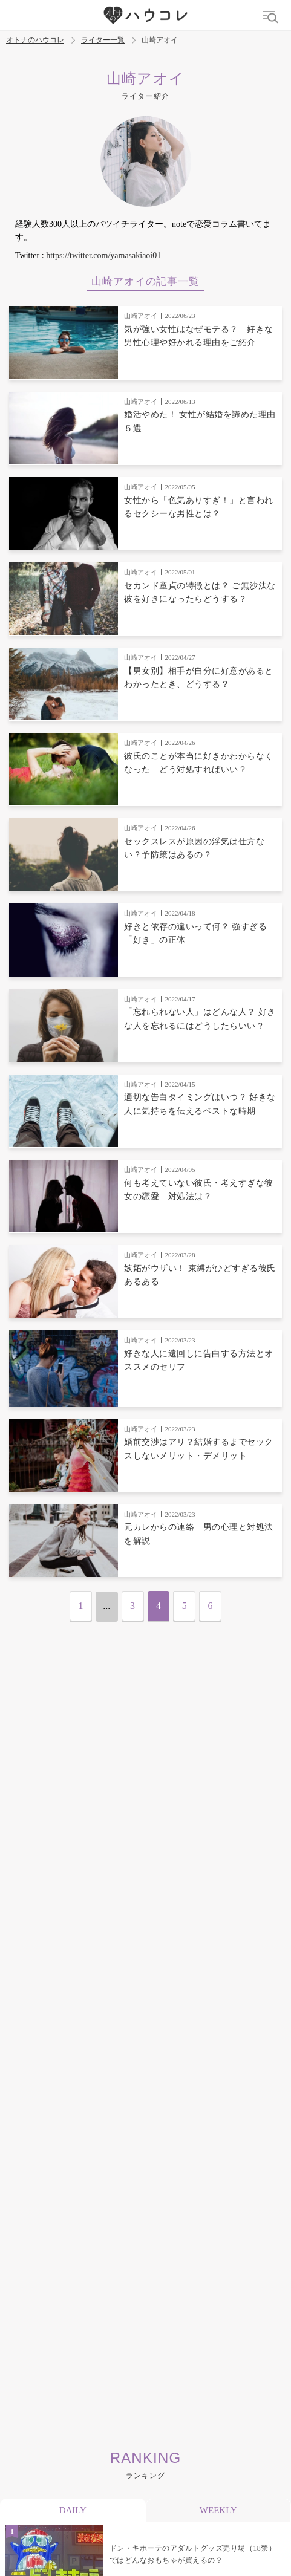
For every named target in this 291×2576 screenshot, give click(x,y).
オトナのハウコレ (35, 40)
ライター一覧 (103, 40)
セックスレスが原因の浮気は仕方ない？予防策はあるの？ (194, 848)
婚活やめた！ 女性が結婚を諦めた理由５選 (200, 421)
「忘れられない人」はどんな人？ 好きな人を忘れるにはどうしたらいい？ (200, 1018)
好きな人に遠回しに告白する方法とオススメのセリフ (198, 1360)
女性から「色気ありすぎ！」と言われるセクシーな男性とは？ (198, 507)
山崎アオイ (140, 315)
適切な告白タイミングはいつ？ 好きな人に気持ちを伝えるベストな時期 (200, 1104)
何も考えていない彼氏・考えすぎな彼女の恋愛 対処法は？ (198, 1190)
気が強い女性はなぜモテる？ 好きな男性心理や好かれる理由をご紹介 (198, 336)
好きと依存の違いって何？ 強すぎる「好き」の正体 (195, 933)
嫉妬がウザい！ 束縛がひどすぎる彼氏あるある (200, 1275)
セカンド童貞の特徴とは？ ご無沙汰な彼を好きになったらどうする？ (200, 592)
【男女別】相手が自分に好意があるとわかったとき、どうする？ (198, 677)
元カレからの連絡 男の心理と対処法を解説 (198, 1534)
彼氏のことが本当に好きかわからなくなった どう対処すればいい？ (198, 763)
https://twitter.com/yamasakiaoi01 (103, 255)
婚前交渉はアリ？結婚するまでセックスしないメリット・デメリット (198, 1448)
